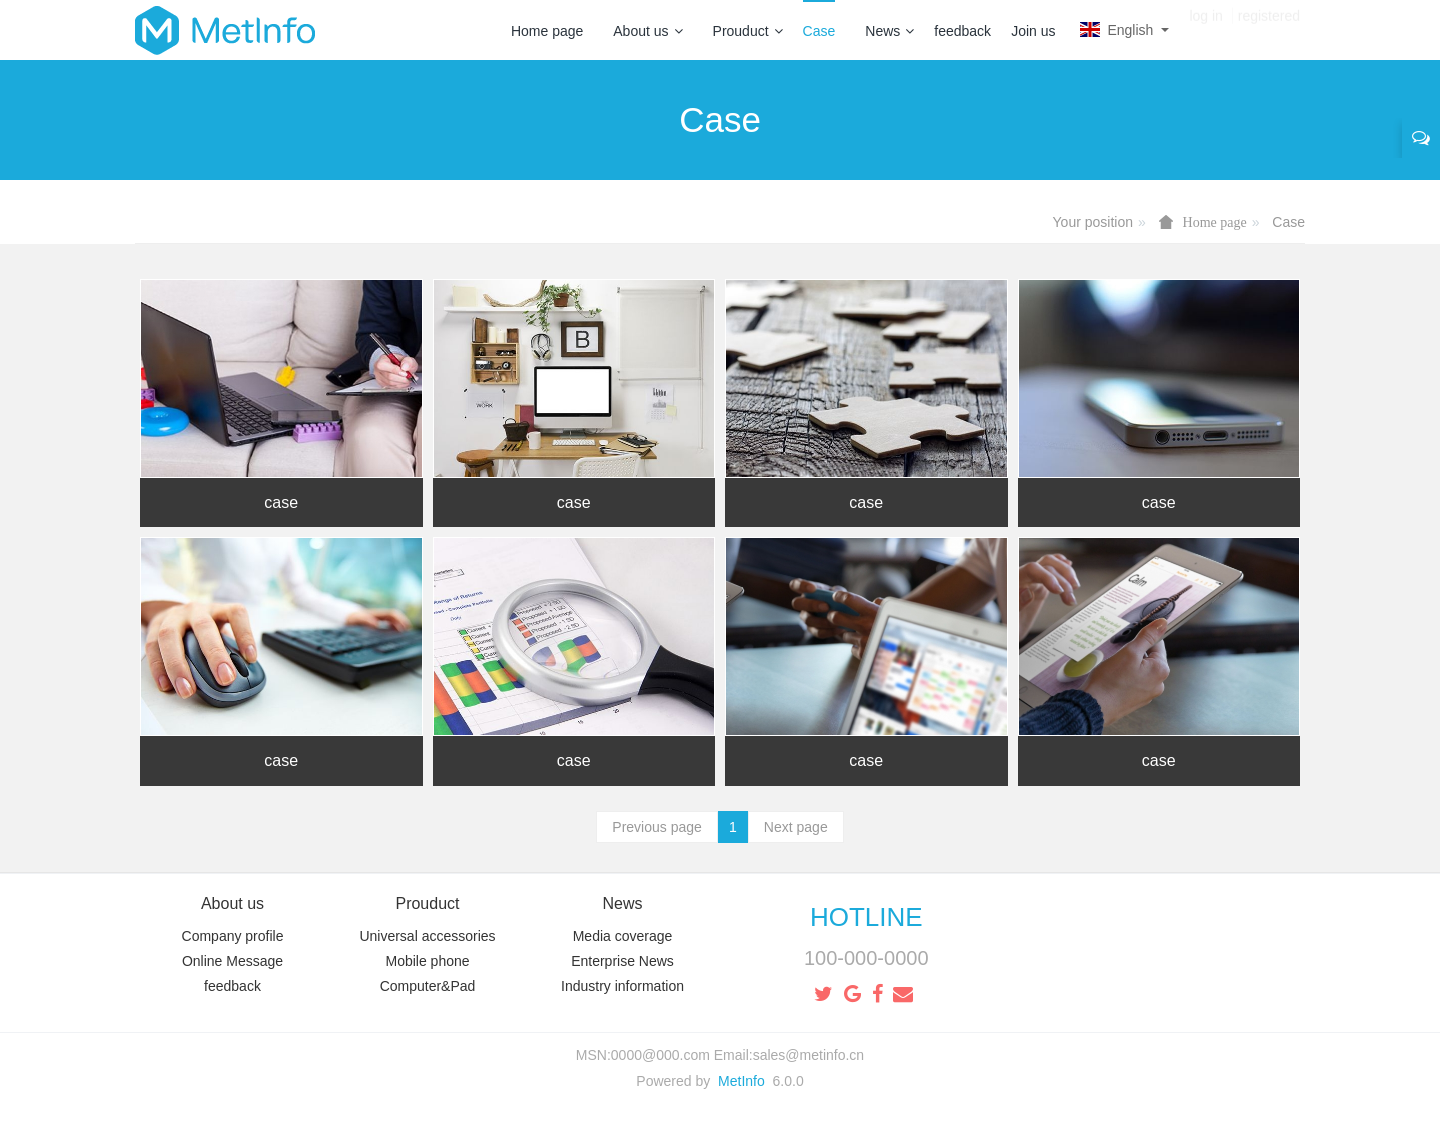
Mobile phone (427, 961)
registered (1269, 30)
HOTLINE (866, 917)
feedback (962, 31)
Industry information (622, 986)
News (889, 31)
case (281, 502)
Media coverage (623, 936)
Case (819, 31)
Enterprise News (622, 961)
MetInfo (741, 1081)
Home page (547, 31)
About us (647, 31)
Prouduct (748, 31)
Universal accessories (427, 936)
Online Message (232, 961)
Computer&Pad (428, 986)
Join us (1033, 31)
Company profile (233, 936)
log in (1205, 30)
